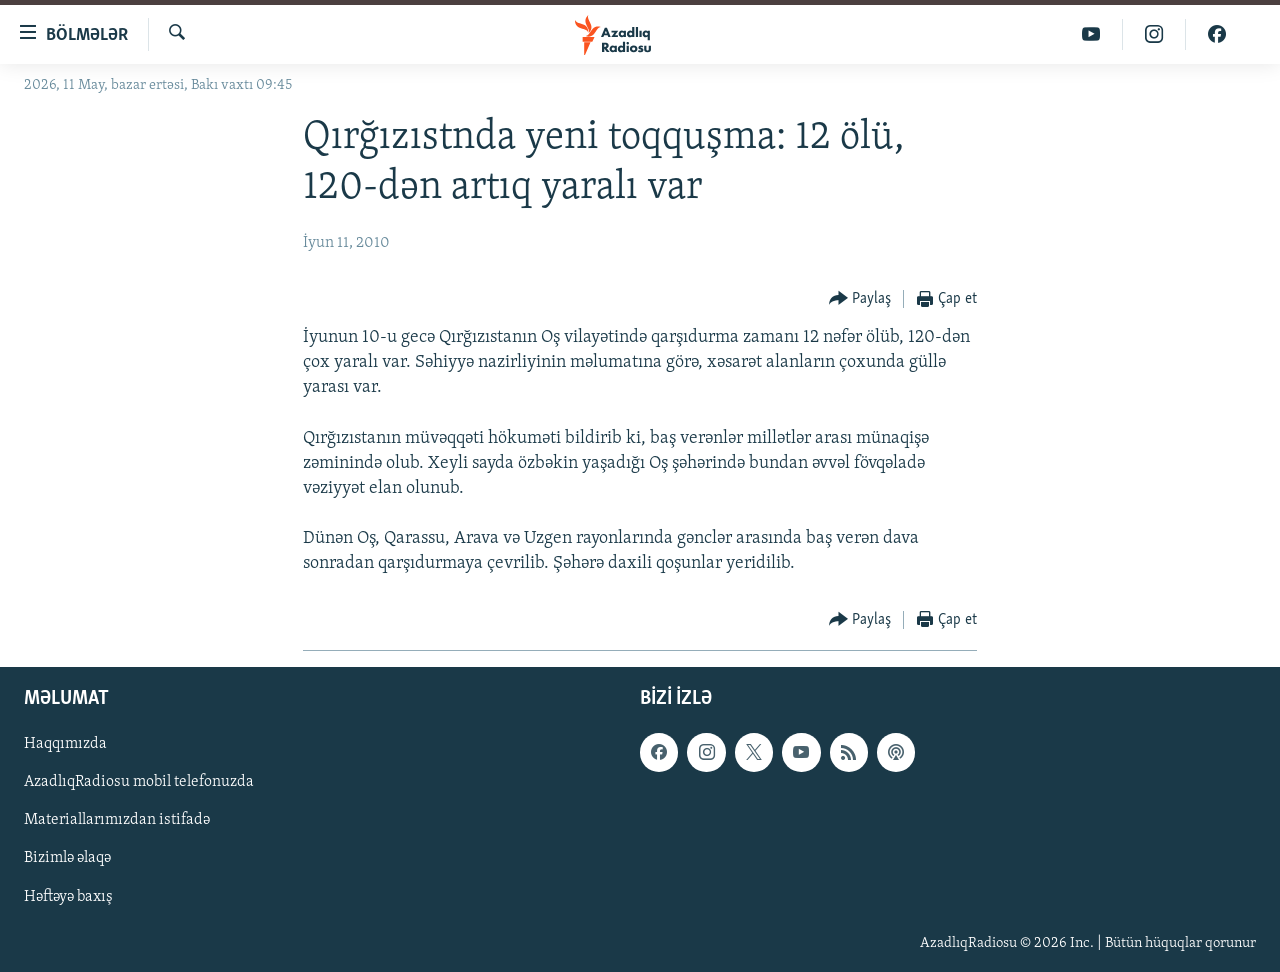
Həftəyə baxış (68, 896)
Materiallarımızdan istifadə (117, 820)
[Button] (860, 299)
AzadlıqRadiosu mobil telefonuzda (139, 782)
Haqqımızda (65, 744)
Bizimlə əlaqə (67, 858)
